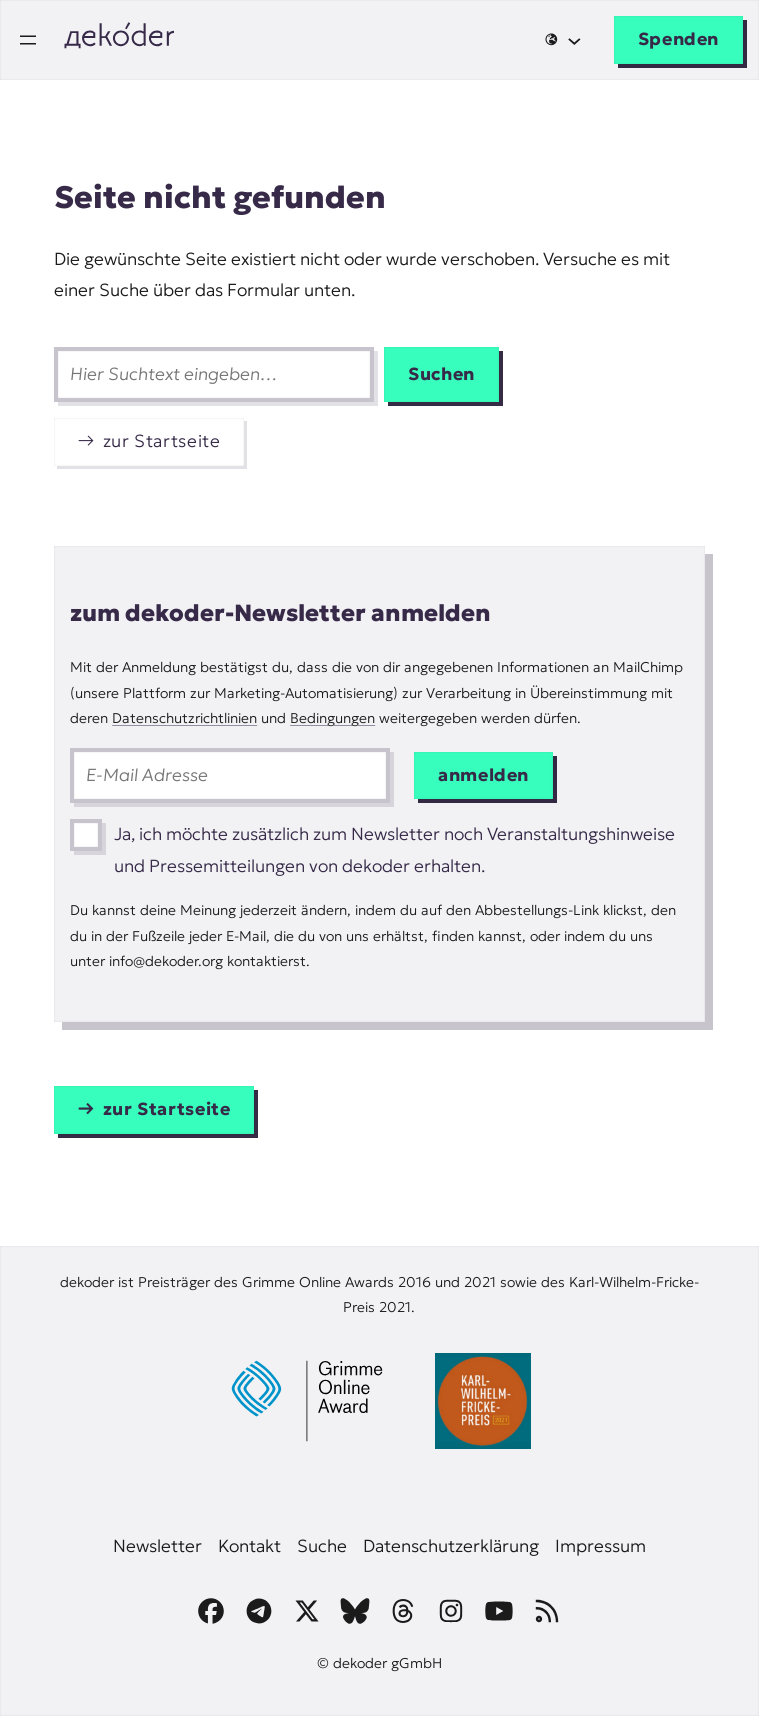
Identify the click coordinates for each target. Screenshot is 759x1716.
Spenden (678, 39)
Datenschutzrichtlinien (184, 718)
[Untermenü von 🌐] (562, 39)
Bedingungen (332, 718)
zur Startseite (162, 441)
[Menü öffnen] (28, 40)
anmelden (483, 775)
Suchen (441, 374)
